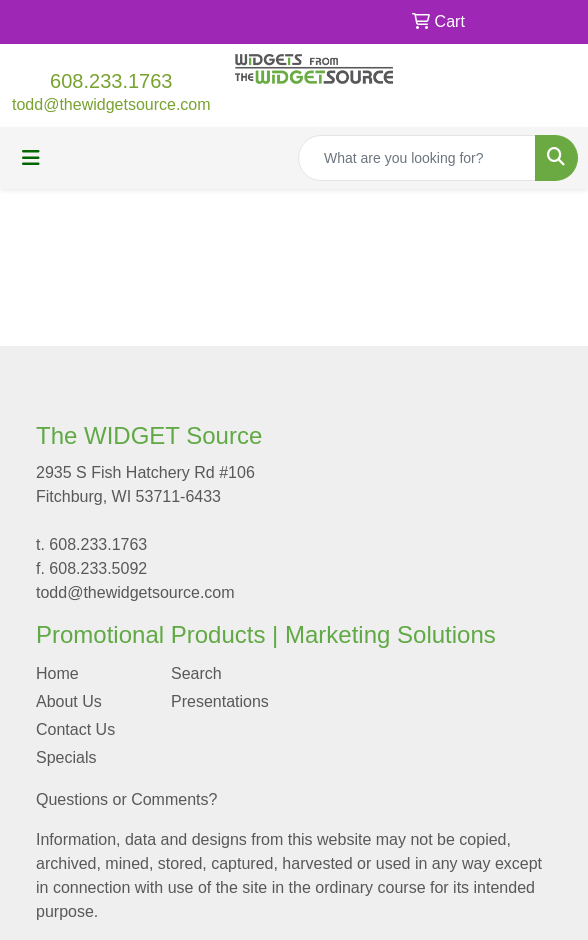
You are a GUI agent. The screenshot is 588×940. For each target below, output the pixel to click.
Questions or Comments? (126, 799)
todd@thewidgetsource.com (111, 104)
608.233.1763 (111, 81)
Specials (66, 757)
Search (196, 673)
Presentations (220, 701)
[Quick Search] (417, 158)
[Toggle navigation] (31, 158)
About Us (69, 701)
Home (57, 673)
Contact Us (75, 729)
